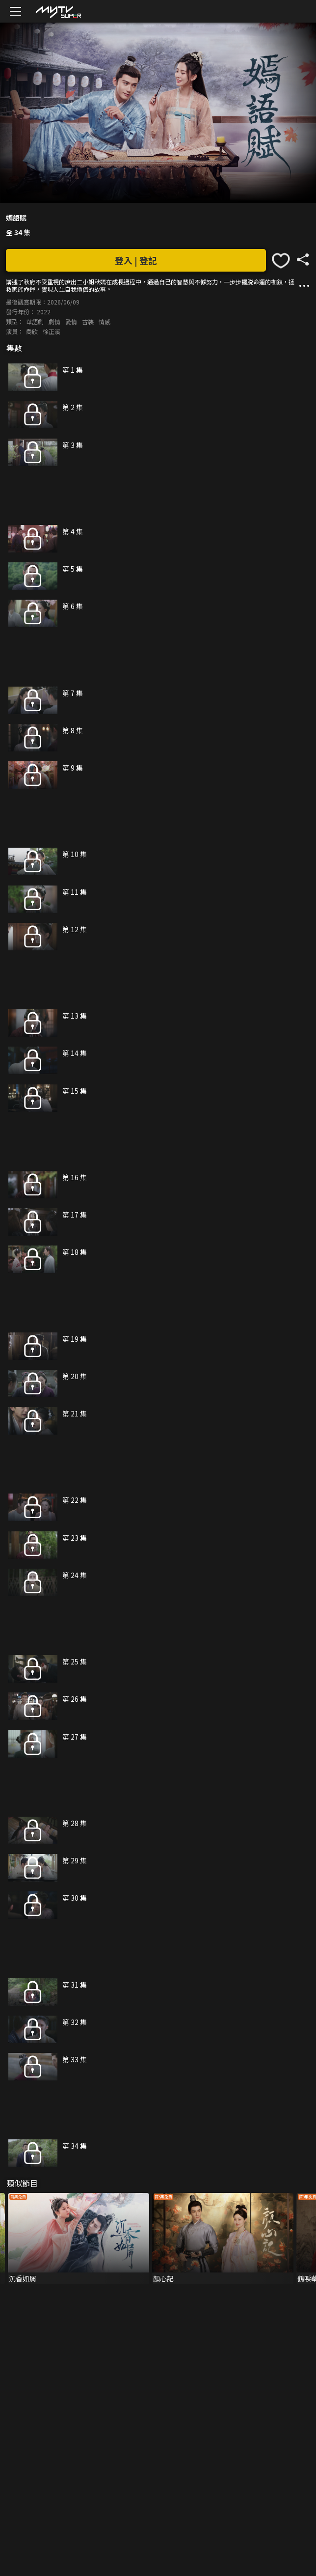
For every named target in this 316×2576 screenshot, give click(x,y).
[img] (58, 11)
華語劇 (35, 321)
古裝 (88, 321)
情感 (104, 321)
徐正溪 (51, 331)
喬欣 (32, 331)
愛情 (71, 321)
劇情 (54, 321)
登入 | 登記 (136, 260)
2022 (44, 311)
